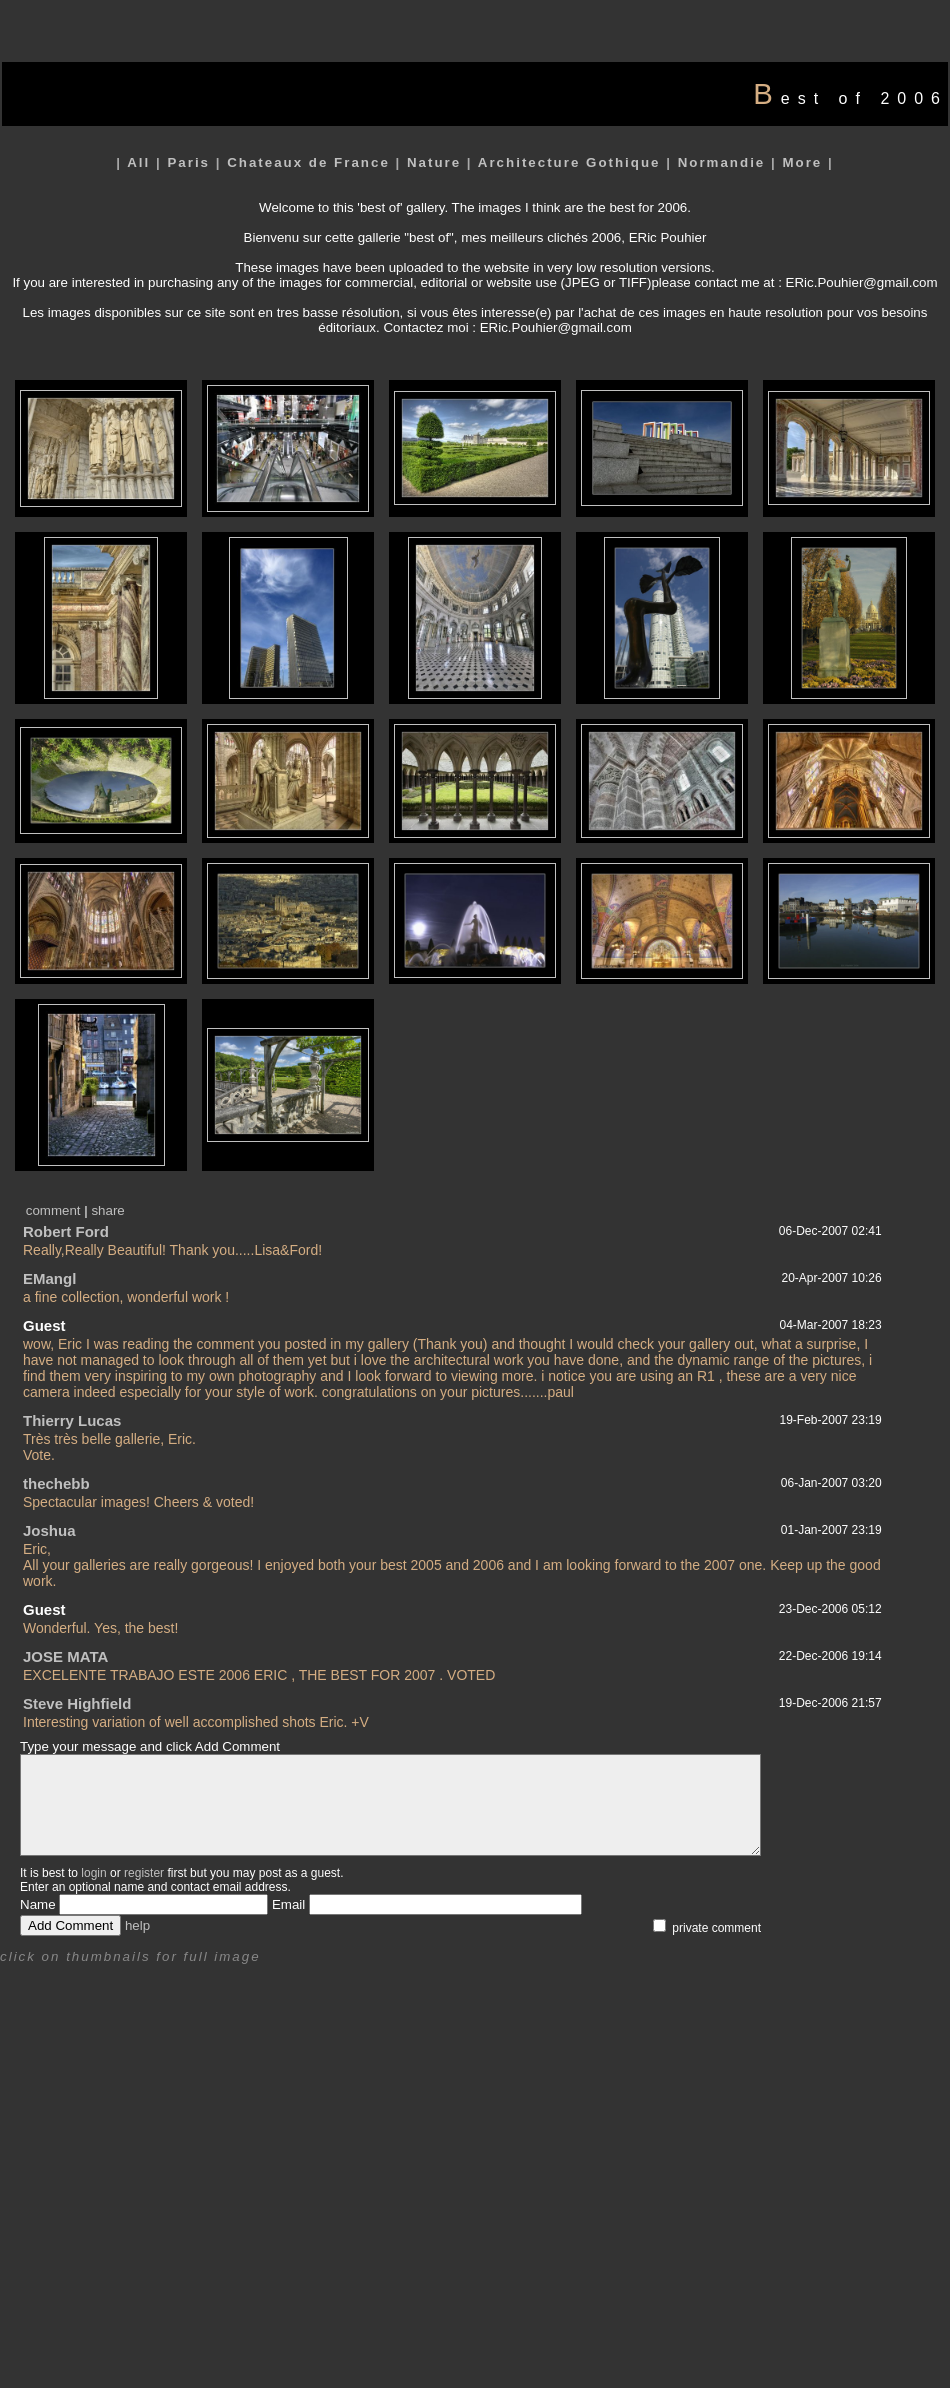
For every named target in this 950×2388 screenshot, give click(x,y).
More (802, 162)
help (137, 1925)
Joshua (49, 1530)
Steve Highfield (77, 1703)
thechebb (56, 1483)
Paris (188, 162)
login (93, 1873)
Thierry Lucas (72, 1420)
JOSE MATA (65, 1656)
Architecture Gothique (569, 162)
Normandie (722, 162)
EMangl (49, 1278)
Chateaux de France (308, 162)
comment (53, 1210)
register (144, 1873)
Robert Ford (66, 1231)
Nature (434, 162)
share (107, 1210)
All (138, 162)
